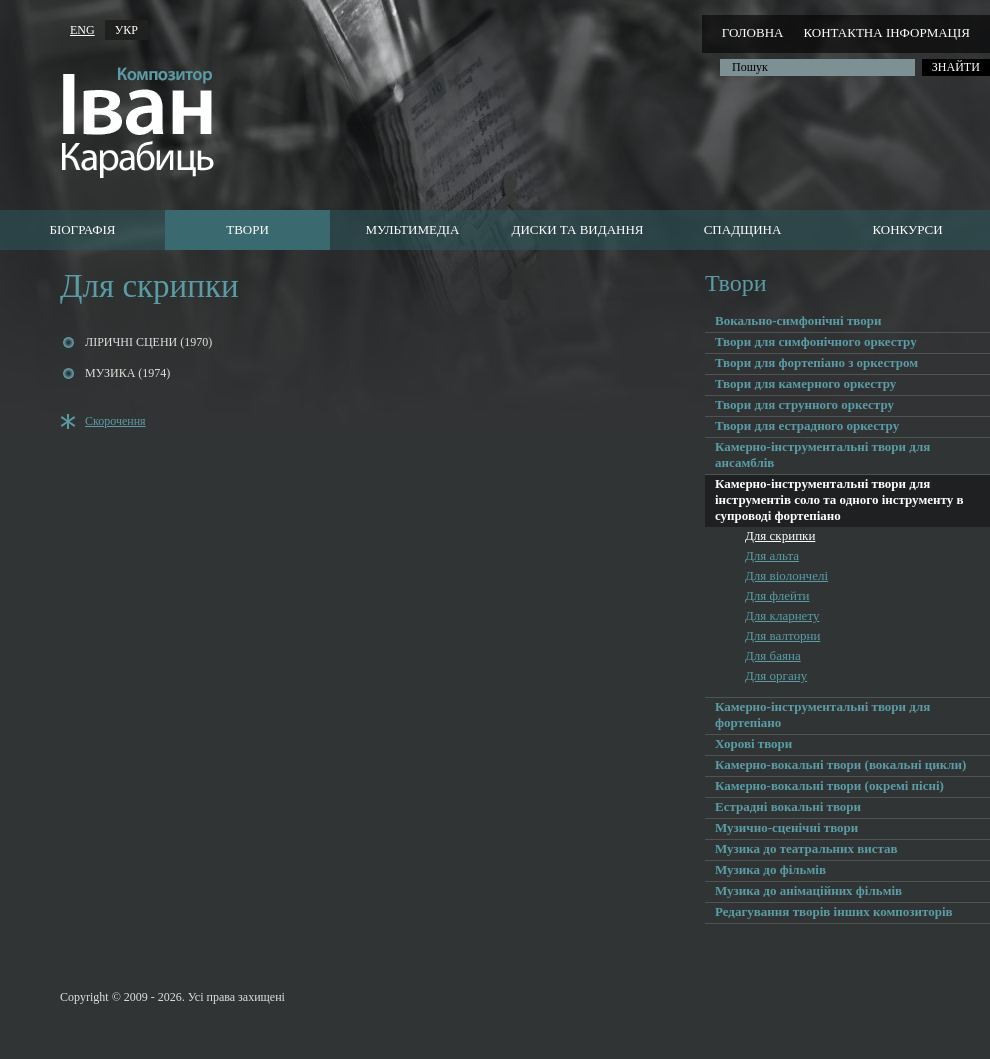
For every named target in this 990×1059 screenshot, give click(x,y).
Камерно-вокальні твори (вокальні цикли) (840, 764)
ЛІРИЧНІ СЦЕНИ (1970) (148, 342)
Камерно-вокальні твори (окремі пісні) (829, 785)
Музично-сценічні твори (786, 827)
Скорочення (115, 421)
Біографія (82, 229)
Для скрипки (780, 535)
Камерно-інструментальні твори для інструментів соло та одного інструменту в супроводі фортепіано (839, 499)
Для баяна (773, 655)
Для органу (776, 675)
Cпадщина (743, 229)
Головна (753, 32)
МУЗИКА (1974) (127, 373)
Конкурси (907, 229)
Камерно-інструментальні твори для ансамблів (822, 454)
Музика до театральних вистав (806, 848)
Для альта (772, 555)
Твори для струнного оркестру (804, 404)
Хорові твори (753, 743)
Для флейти (777, 595)
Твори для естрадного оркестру (807, 425)
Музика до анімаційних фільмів (808, 890)
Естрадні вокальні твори (788, 806)
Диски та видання (578, 229)
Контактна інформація (886, 32)
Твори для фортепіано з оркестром (816, 362)
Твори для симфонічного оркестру (816, 341)
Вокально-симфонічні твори (798, 320)
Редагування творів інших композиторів (834, 911)
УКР (126, 30)
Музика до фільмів (770, 869)
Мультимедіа (412, 229)
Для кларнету (782, 615)
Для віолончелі (786, 575)
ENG (82, 30)
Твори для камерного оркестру (805, 383)
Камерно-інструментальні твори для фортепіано (822, 714)
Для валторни (782, 635)
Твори (247, 229)
